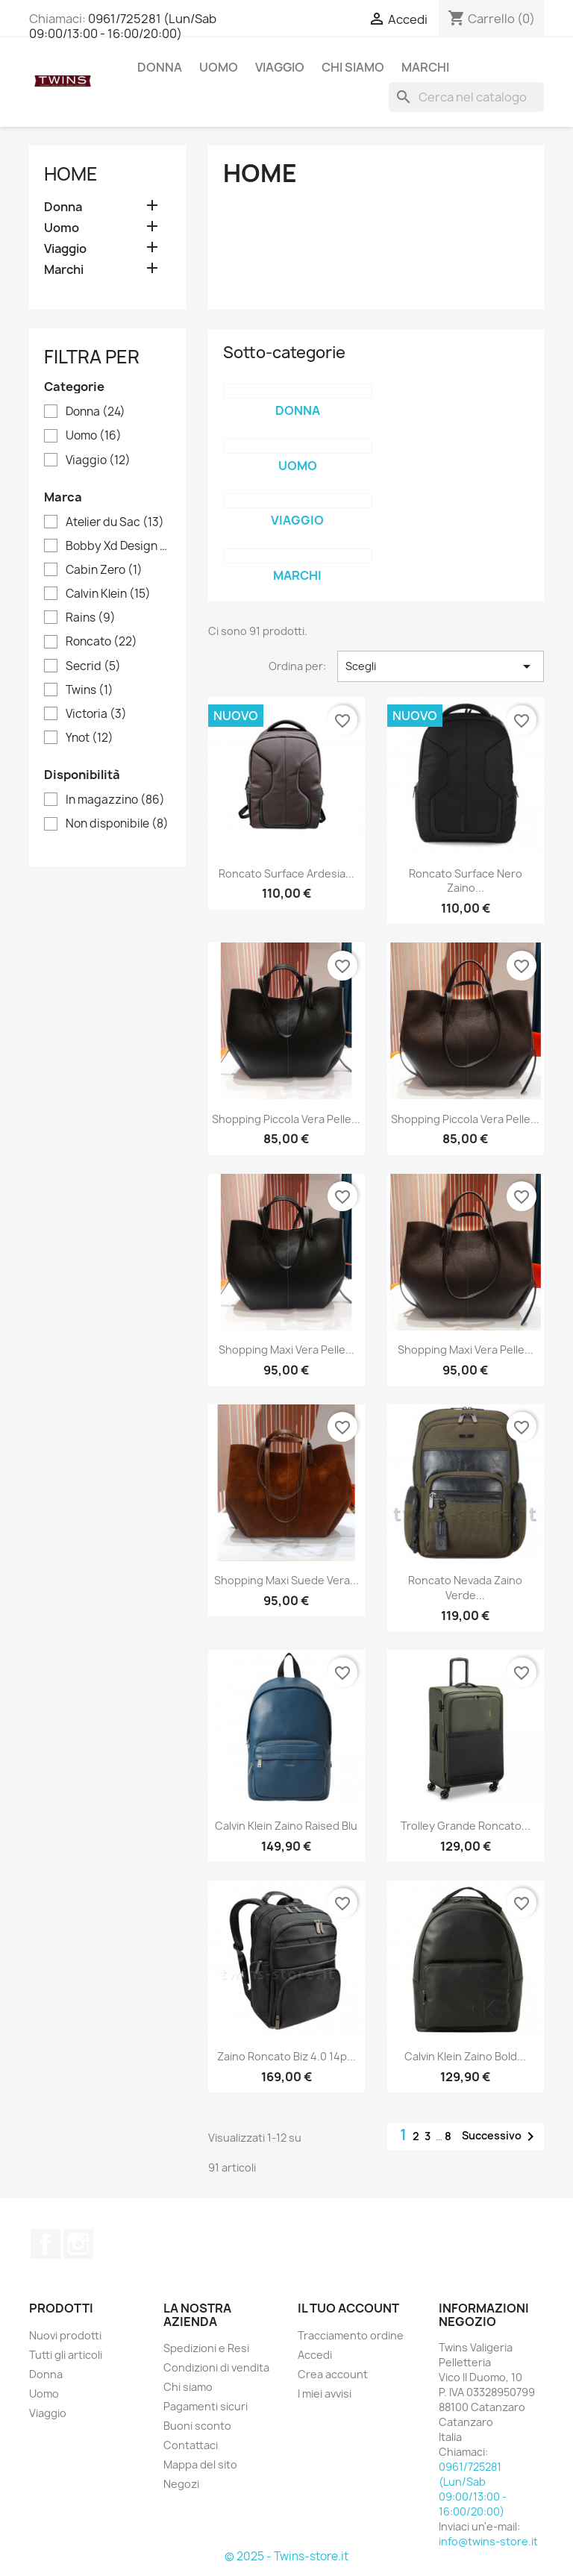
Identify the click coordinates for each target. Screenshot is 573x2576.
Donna (159, 67)
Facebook (45, 2244)
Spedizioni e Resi (206, 2348)
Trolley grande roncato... (465, 1826)
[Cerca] (466, 97)
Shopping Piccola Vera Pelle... (286, 1119)
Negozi (181, 2484)
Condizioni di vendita (216, 2367)
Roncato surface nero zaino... (465, 880)
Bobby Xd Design (118, 546)
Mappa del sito (200, 2464)
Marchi (425, 67)
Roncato (101, 641)
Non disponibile (117, 823)
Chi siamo (353, 67)
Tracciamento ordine (351, 2335)
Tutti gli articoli (65, 2355)
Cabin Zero (104, 570)
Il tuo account (348, 2308)
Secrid (93, 666)
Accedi (315, 2355)
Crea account (333, 2374)
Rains (91, 617)
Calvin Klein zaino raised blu (286, 1826)
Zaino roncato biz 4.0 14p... (286, 2056)
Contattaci (190, 2445)
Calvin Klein (108, 594)
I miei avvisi (324, 2393)
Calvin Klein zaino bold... (465, 2056)
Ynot (89, 738)
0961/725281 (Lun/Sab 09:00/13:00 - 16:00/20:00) (122, 26)
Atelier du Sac (115, 522)
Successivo (500, 2136)
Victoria (96, 714)
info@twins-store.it (488, 2541)
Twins (89, 690)
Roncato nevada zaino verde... (465, 1587)
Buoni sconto (197, 2426)
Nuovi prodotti (65, 2335)
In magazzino (115, 800)
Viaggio (279, 67)
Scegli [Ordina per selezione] (440, 666)
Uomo (218, 67)
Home (71, 174)
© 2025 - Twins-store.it (286, 2556)
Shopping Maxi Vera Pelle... (286, 1349)
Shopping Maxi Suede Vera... (286, 1580)
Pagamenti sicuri (205, 2406)
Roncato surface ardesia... (286, 873)
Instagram (78, 2244)
